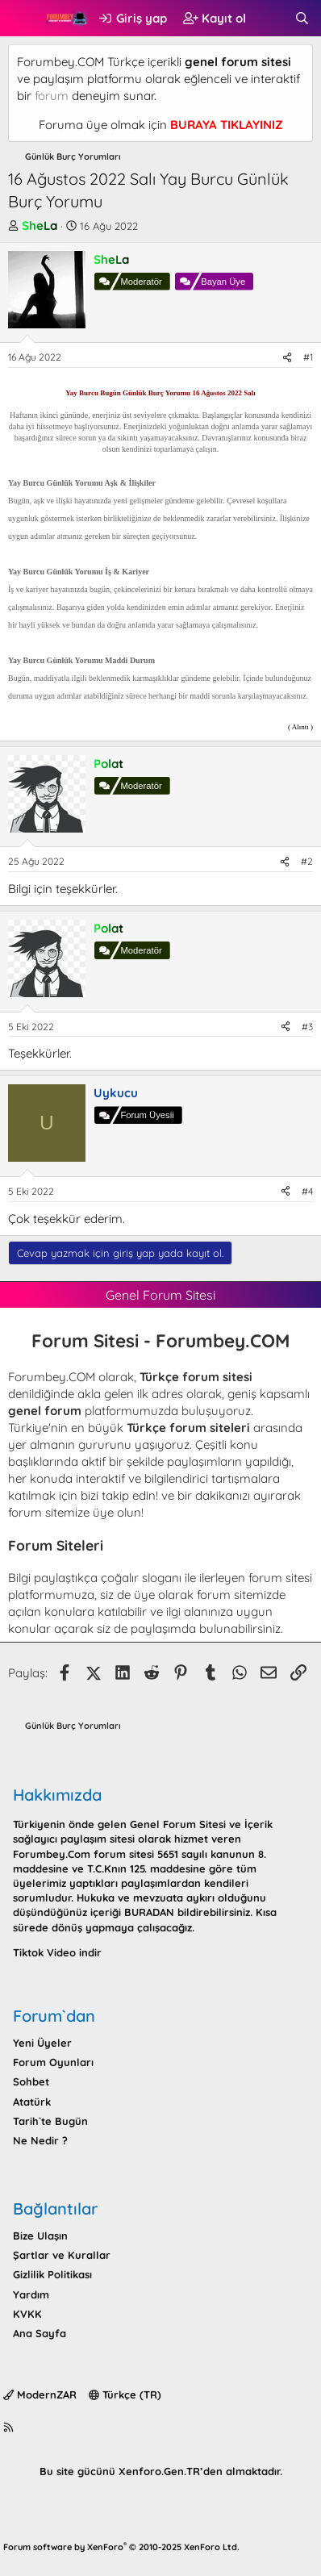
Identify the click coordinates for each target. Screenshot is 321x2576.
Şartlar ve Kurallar (61, 2254)
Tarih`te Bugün (50, 2121)
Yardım (31, 2294)
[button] (22, 18)
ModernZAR (40, 2394)
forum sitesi (280, 1577)
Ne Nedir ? (40, 2140)
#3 (307, 1027)
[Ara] (302, 18)
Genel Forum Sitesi (178, 1824)
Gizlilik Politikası (52, 2274)
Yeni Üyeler (42, 2042)
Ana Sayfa (39, 2333)
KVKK (27, 2313)
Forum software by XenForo (121, 2547)
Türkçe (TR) (125, 2394)
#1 (308, 357)
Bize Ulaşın (40, 2235)
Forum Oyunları (53, 2062)
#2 (307, 861)
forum (52, 95)
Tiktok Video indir (57, 1952)
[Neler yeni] (270, 18)
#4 (307, 1191)
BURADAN (149, 1912)
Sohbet (31, 2081)
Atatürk (32, 2101)
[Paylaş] (287, 358)
